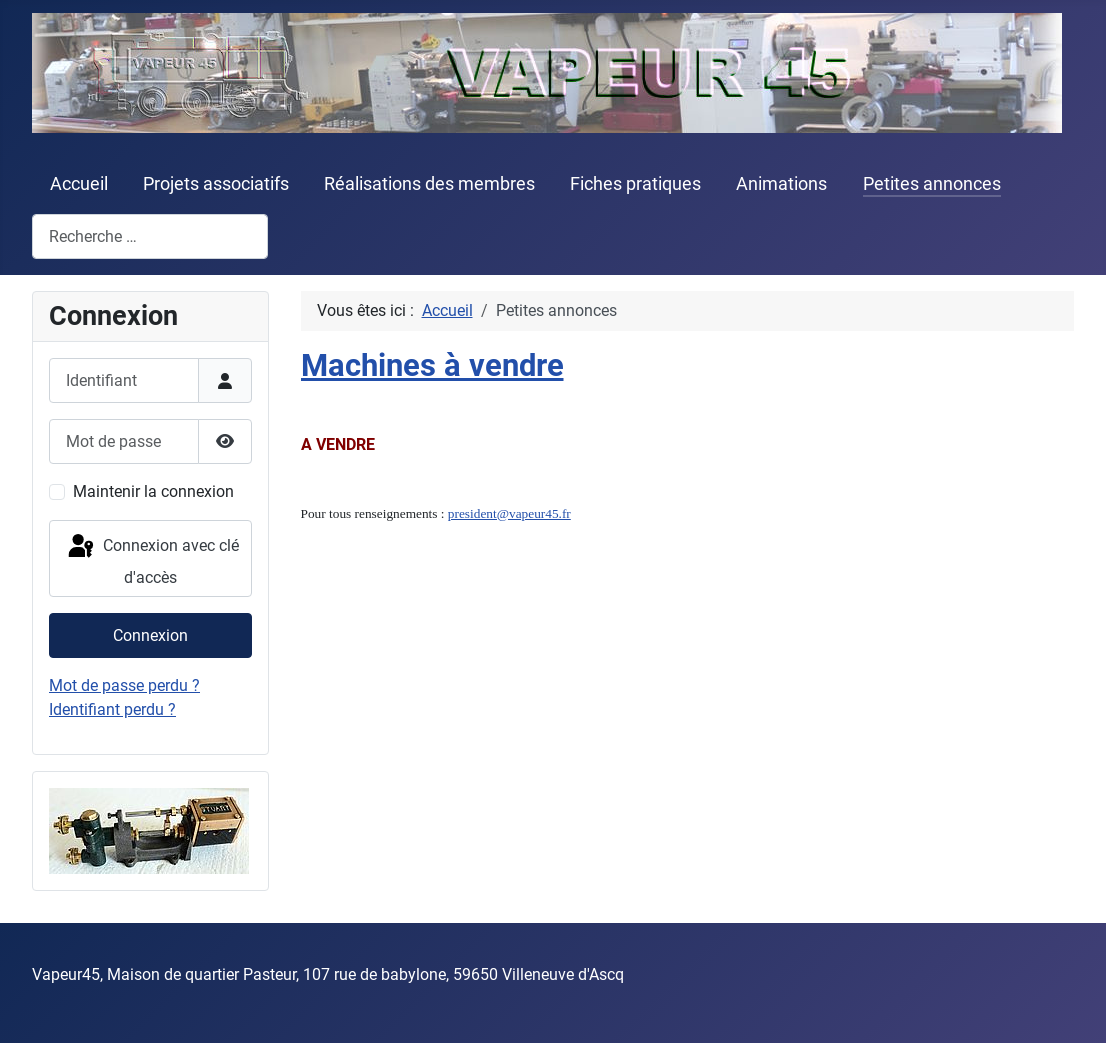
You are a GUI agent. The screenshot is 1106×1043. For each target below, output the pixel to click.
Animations (781, 184)
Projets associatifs (216, 184)
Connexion (150, 635)
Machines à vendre (432, 365)
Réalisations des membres (429, 184)
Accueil (79, 184)
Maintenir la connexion (153, 491)
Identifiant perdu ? (112, 709)
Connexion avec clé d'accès (152, 559)
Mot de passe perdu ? (124, 685)
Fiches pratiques (635, 184)
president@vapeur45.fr (509, 513)
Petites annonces (932, 184)
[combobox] (150, 236)
